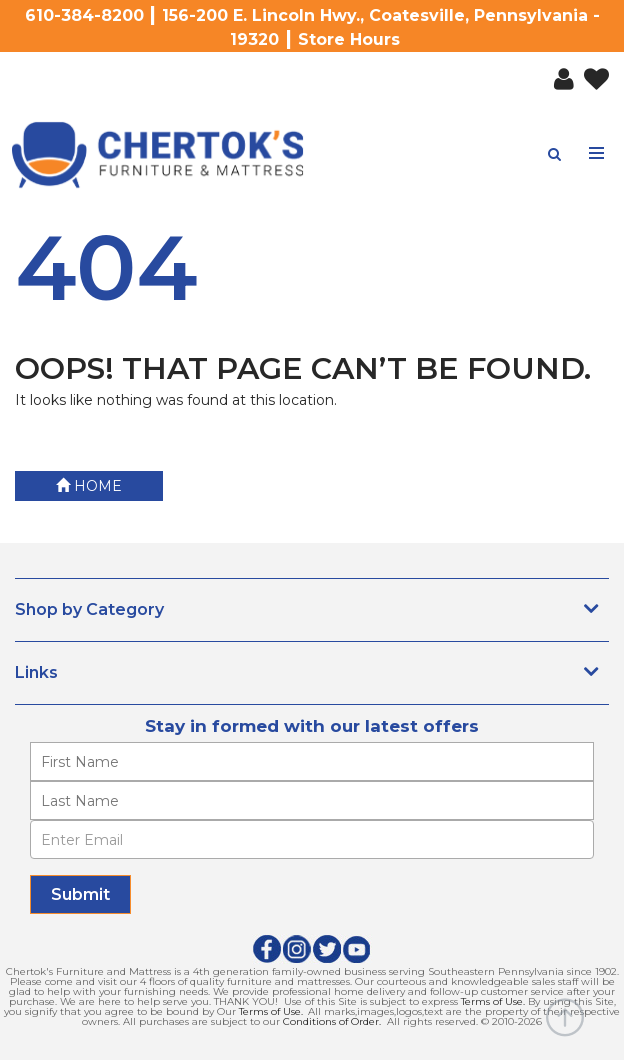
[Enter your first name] (312, 761)
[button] (559, 75)
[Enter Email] (312, 839)
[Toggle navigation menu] (597, 153)
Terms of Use (492, 1001)
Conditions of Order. (332, 1021)
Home (89, 486)
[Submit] (80, 894)
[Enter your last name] (312, 800)
